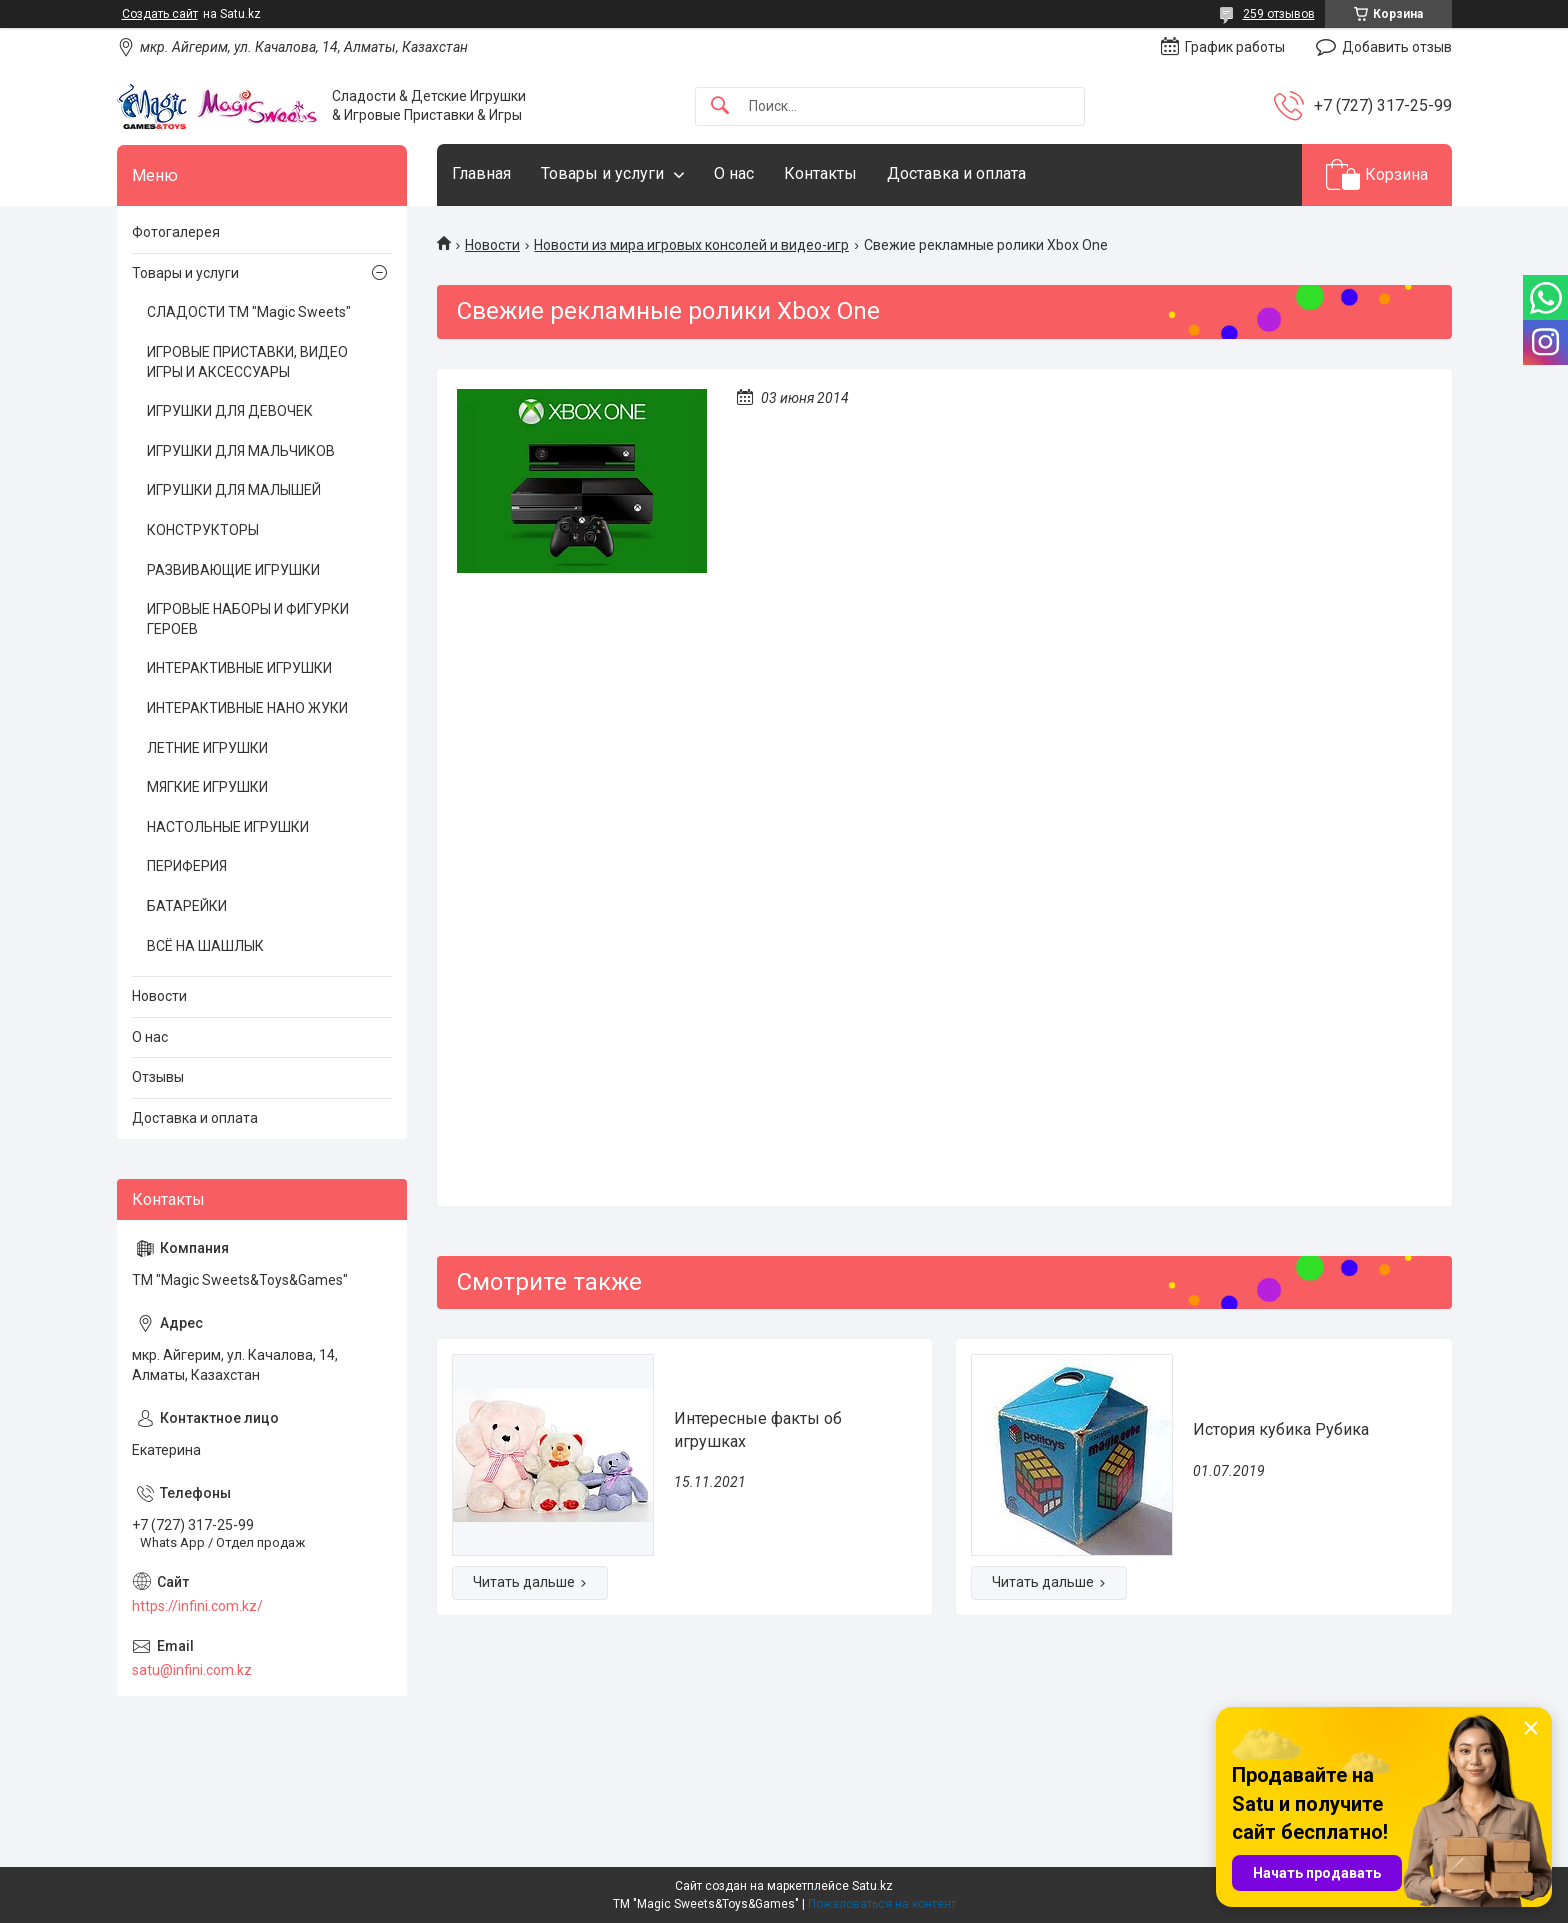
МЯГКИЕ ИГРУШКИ (207, 787)
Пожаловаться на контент (882, 1904)
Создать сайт (160, 14)
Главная (481, 173)
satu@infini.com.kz (192, 1670)
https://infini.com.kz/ (197, 1606)
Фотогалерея (176, 232)
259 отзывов (1279, 14)
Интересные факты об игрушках (758, 1429)
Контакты (820, 173)
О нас (734, 173)
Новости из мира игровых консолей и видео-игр (691, 245)
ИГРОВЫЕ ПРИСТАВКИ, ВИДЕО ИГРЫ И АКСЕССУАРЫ (247, 362)
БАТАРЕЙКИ (187, 906)
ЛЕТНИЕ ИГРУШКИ (207, 748)
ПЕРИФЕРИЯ (187, 866)
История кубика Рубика (1281, 1429)
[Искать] (720, 106)
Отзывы (158, 1077)
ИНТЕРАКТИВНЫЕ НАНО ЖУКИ (247, 708)
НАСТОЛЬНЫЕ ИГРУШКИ (228, 827)
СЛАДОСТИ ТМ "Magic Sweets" (249, 312)
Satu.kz (872, 1886)
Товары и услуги (602, 173)
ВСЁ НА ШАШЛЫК (205, 946)
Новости (492, 245)
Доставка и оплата (956, 173)
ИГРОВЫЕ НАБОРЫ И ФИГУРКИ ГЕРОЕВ (248, 619)
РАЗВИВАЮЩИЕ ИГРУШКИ (233, 570)
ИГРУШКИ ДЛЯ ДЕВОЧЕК (230, 411)
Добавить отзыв (1397, 47)
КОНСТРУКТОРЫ (203, 530)
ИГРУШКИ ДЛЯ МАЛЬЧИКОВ (241, 451)
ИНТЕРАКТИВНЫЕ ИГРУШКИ (239, 668)
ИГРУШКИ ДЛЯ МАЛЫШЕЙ (234, 490)
